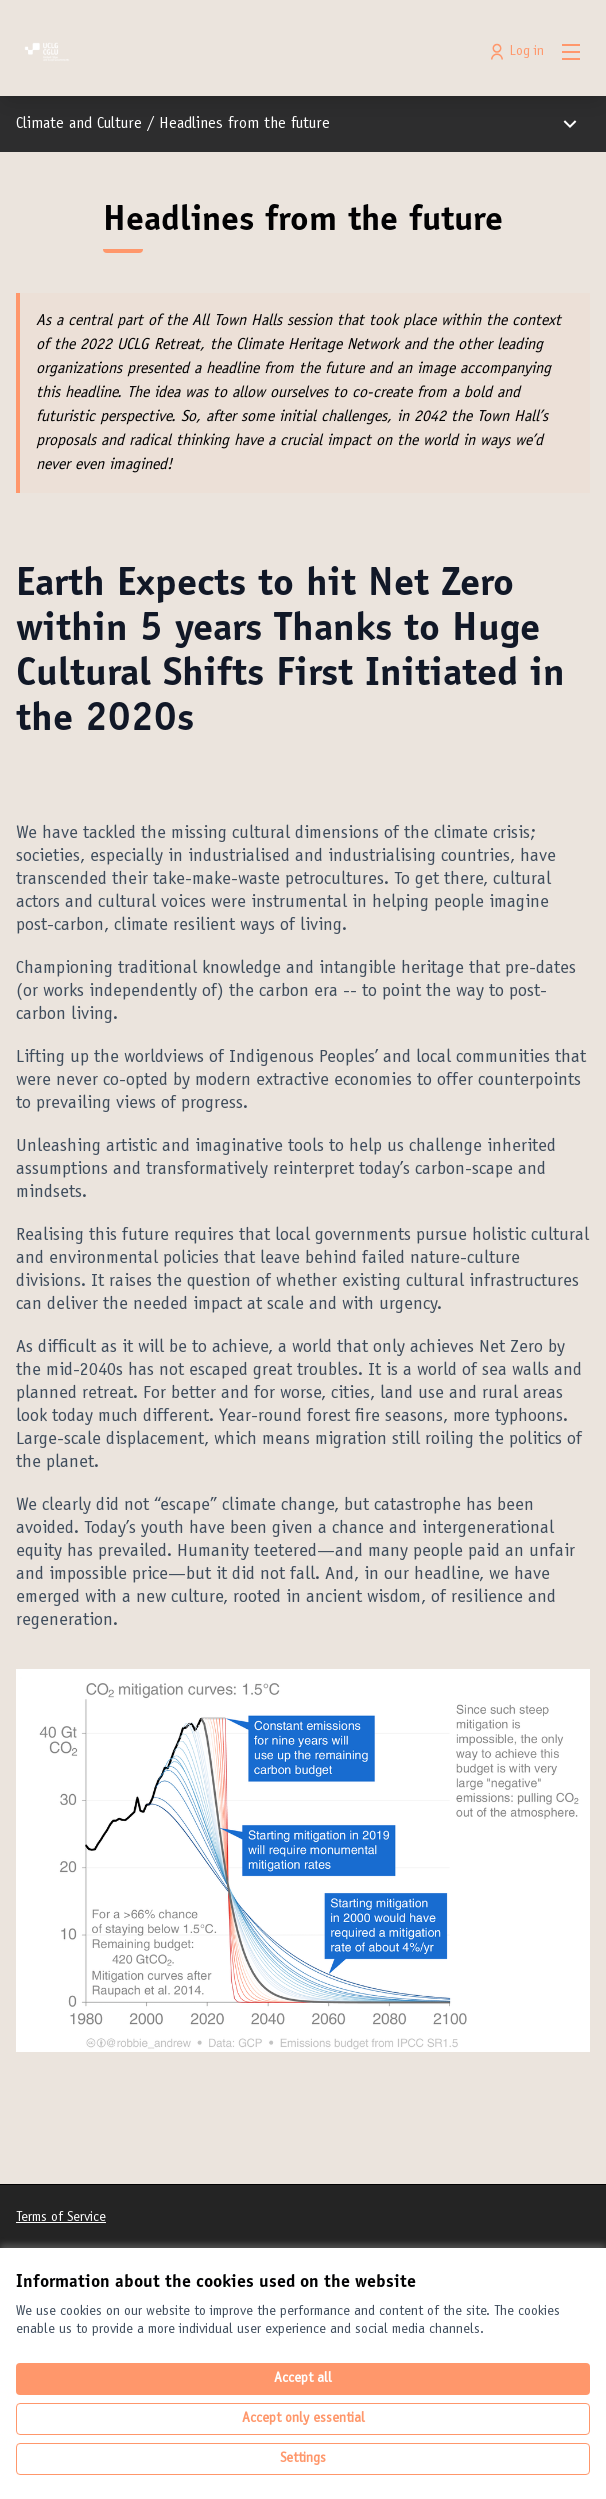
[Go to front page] (229, 52)
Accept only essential (303, 2419)
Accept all (303, 2379)
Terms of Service (61, 2218)
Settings (303, 2459)
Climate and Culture (79, 124)
